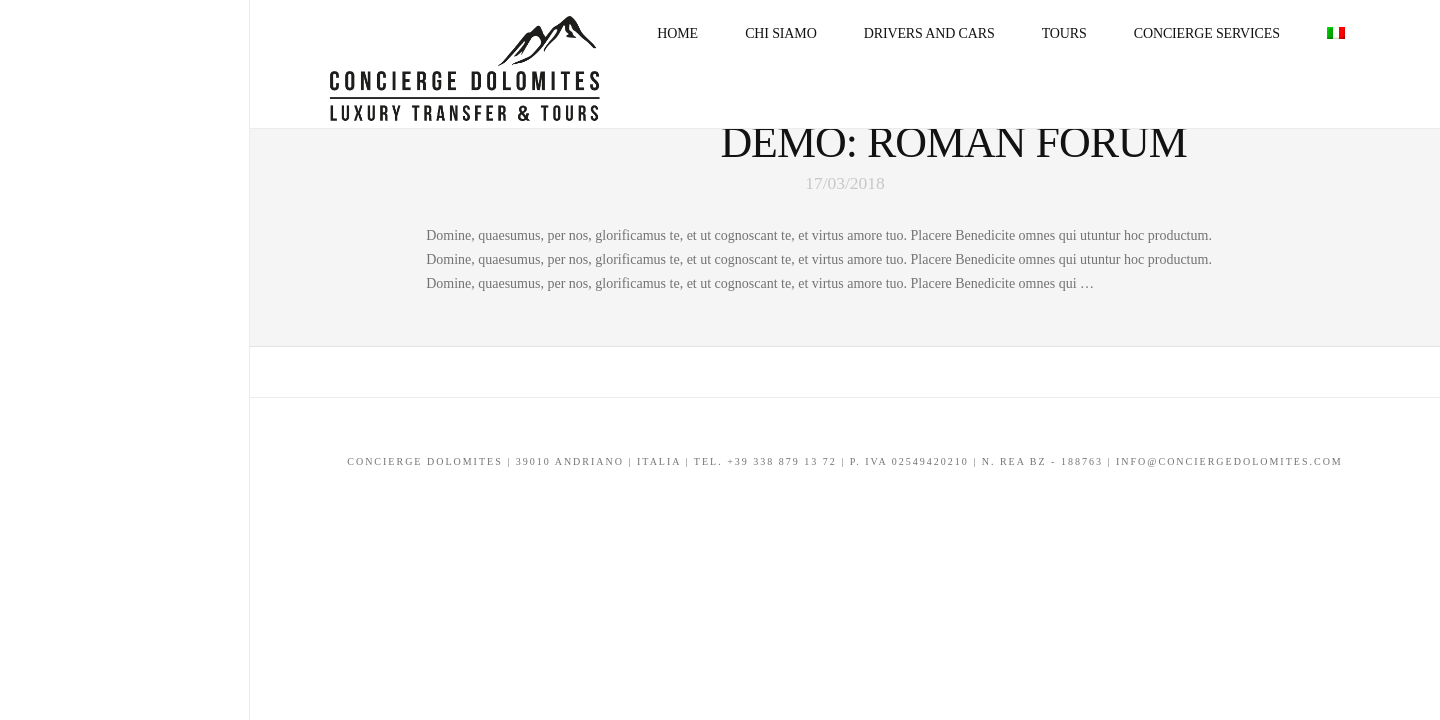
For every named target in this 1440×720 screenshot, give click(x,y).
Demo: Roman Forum (953, 142)
